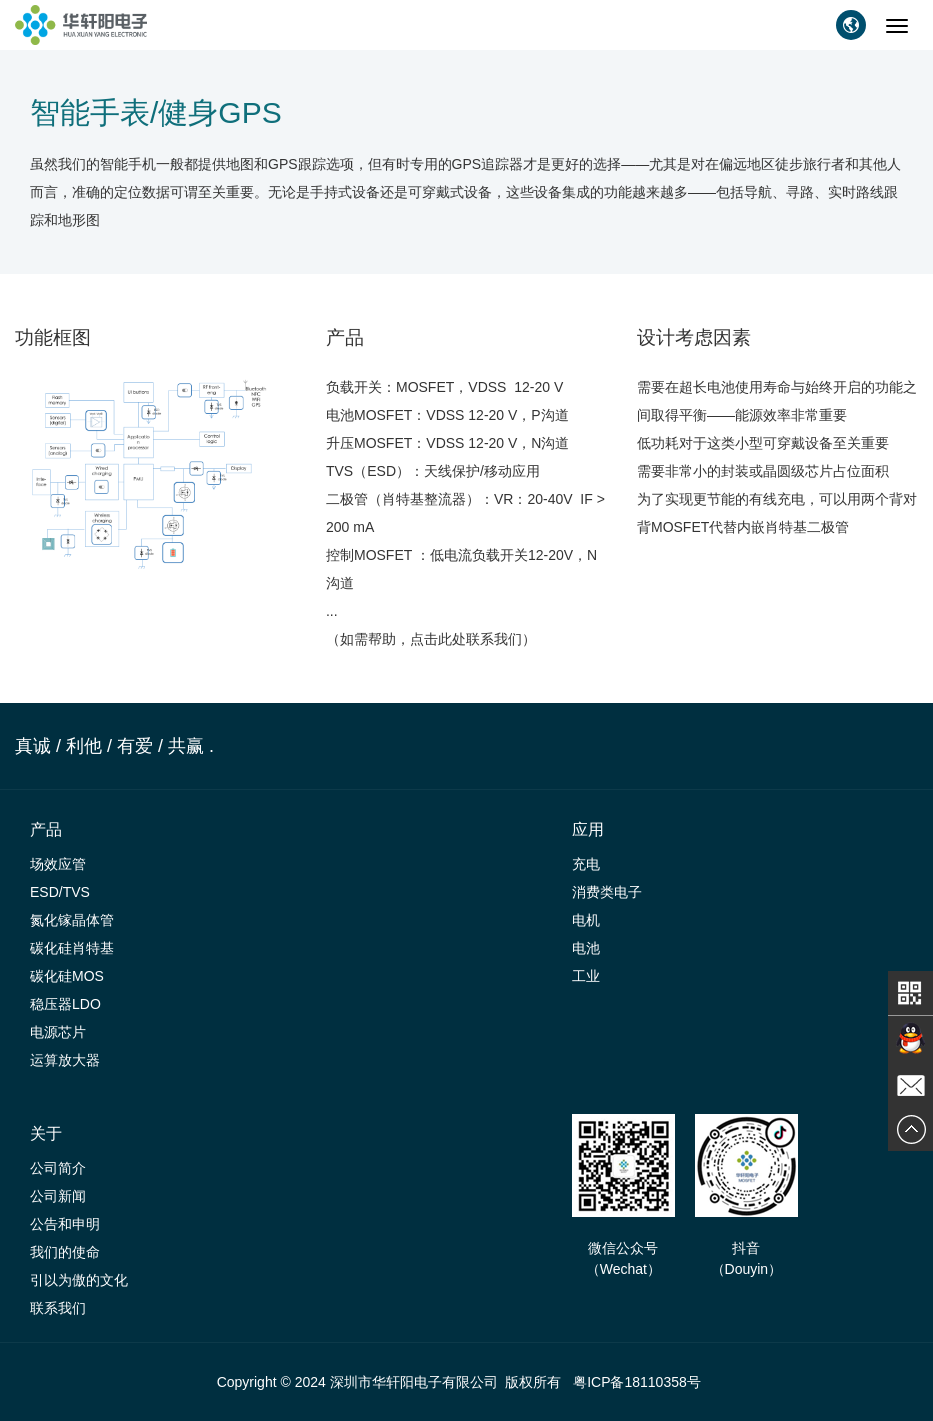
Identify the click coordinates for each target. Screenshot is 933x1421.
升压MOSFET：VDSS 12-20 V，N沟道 (448, 443)
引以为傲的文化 (79, 1280)
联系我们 (58, 1308)
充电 (586, 864)
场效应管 (58, 864)
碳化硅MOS (67, 976)
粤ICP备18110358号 (637, 1382)
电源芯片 (58, 1032)
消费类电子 (607, 892)
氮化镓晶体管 (72, 920)
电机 (586, 920)
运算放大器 (65, 1060)
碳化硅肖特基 (72, 948)
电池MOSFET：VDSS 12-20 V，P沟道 (447, 415)
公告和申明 (65, 1224)
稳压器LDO (65, 1004)
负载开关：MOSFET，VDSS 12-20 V (444, 387)
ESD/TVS (60, 892)
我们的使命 (65, 1252)
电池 (586, 948)
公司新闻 (58, 1196)
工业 (586, 976)
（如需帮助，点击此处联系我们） (433, 639)
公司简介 (58, 1168)
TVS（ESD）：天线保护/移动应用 (433, 471)
